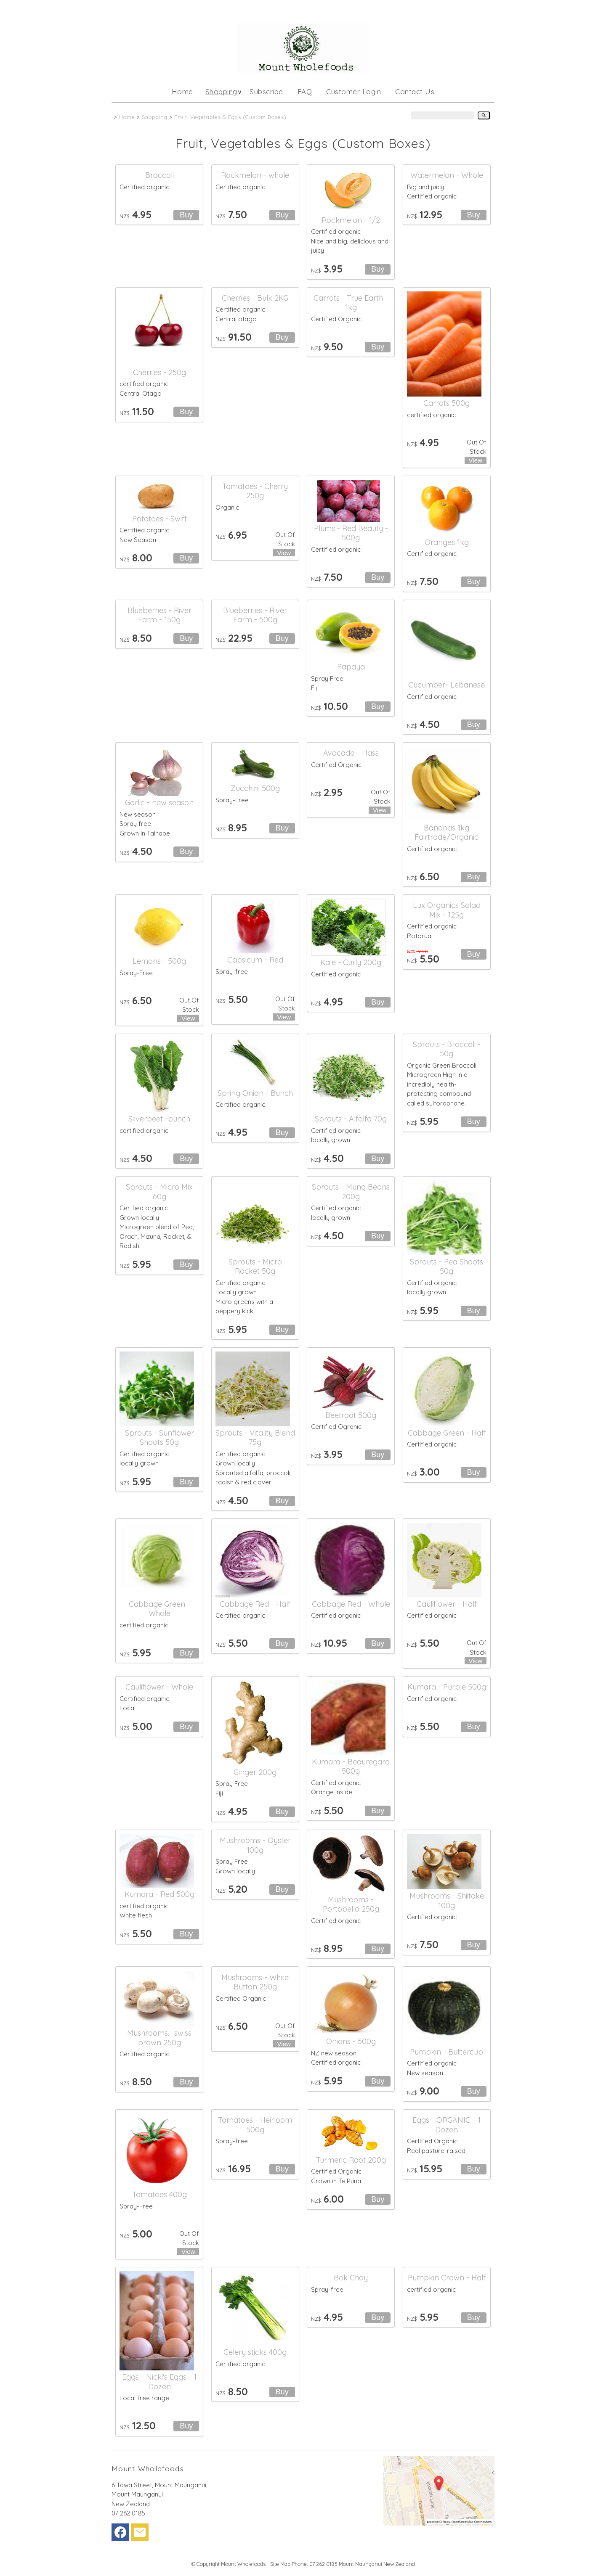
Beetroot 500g (350, 1415)
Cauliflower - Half (447, 1604)
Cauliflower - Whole (159, 1687)
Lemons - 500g (159, 961)
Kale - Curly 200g (350, 962)
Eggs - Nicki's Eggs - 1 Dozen (159, 2381)
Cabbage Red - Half (255, 1604)
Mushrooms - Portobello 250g (351, 1904)
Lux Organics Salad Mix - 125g (447, 910)
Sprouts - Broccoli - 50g (447, 1049)
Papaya (351, 667)
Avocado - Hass (351, 753)
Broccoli (159, 175)
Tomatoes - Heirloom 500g (255, 2124)
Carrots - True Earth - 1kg (351, 302)
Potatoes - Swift (159, 519)
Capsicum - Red (255, 960)
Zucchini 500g (255, 788)
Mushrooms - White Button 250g (255, 1982)
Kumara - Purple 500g (446, 1687)
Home (182, 91)
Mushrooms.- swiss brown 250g (159, 2037)
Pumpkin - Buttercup (446, 2052)
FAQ (305, 91)
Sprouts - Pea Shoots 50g (446, 1266)
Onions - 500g (351, 2041)
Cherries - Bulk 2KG (255, 298)
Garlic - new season (159, 802)
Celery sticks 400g (255, 2352)
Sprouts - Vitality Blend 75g (255, 1437)
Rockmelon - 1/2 (351, 220)
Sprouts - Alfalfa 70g (351, 1119)
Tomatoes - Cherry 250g (255, 491)
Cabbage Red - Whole (351, 1604)
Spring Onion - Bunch (255, 1093)
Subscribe (266, 91)
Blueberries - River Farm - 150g (159, 615)
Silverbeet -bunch (159, 1119)
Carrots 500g (446, 403)
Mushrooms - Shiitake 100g (446, 1900)
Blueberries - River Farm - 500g (255, 615)
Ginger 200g (255, 1772)
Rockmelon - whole (255, 175)
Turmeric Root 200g (351, 2160)
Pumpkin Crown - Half (447, 2277)
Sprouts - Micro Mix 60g (159, 1191)
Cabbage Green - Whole (159, 1609)
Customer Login (353, 91)
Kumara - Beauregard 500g (351, 1766)
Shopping (221, 91)
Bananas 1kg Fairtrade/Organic (446, 832)
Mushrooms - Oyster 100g (255, 1845)
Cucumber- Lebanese (446, 685)
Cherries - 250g (159, 372)
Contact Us (414, 91)
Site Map (280, 2563)
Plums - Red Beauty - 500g (351, 533)
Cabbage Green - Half (447, 1433)
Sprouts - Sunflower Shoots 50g (159, 1437)
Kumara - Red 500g (159, 1894)
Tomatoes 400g (159, 2194)
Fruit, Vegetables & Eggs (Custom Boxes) (230, 117)
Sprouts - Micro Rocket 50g (255, 1266)
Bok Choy (351, 2277)
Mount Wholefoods (243, 2563)
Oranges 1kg (447, 542)
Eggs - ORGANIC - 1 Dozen (446, 2124)
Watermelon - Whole (446, 175)
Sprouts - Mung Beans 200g (351, 1191)
